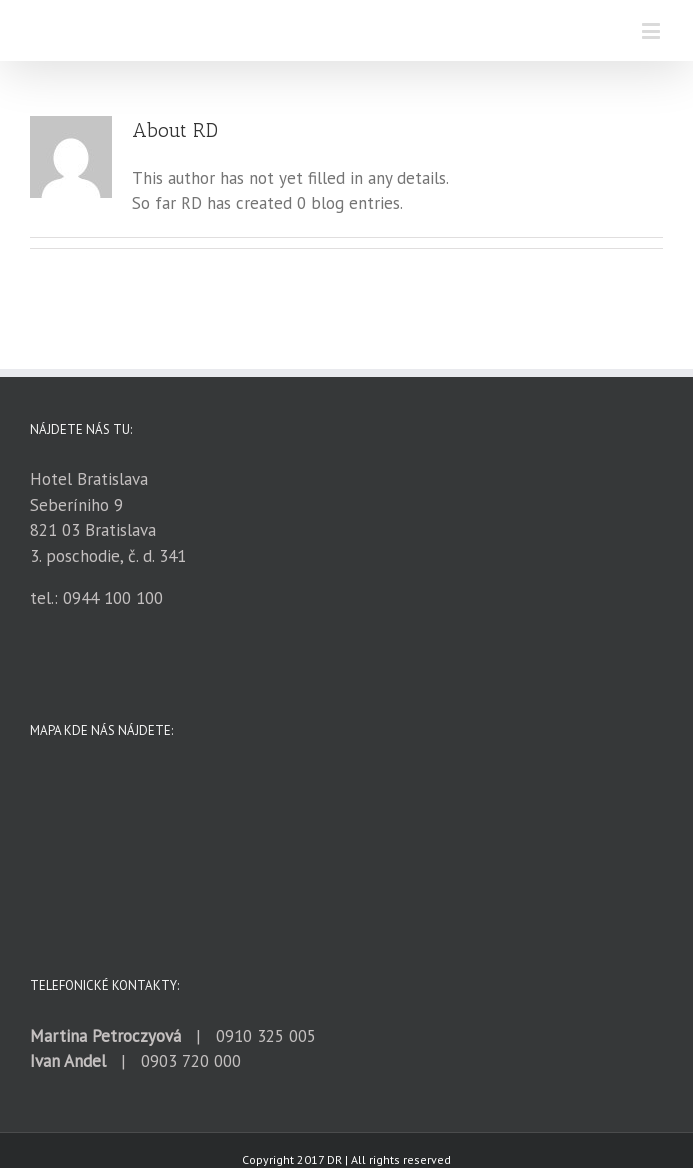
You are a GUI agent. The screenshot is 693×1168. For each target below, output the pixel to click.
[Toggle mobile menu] (652, 30)
